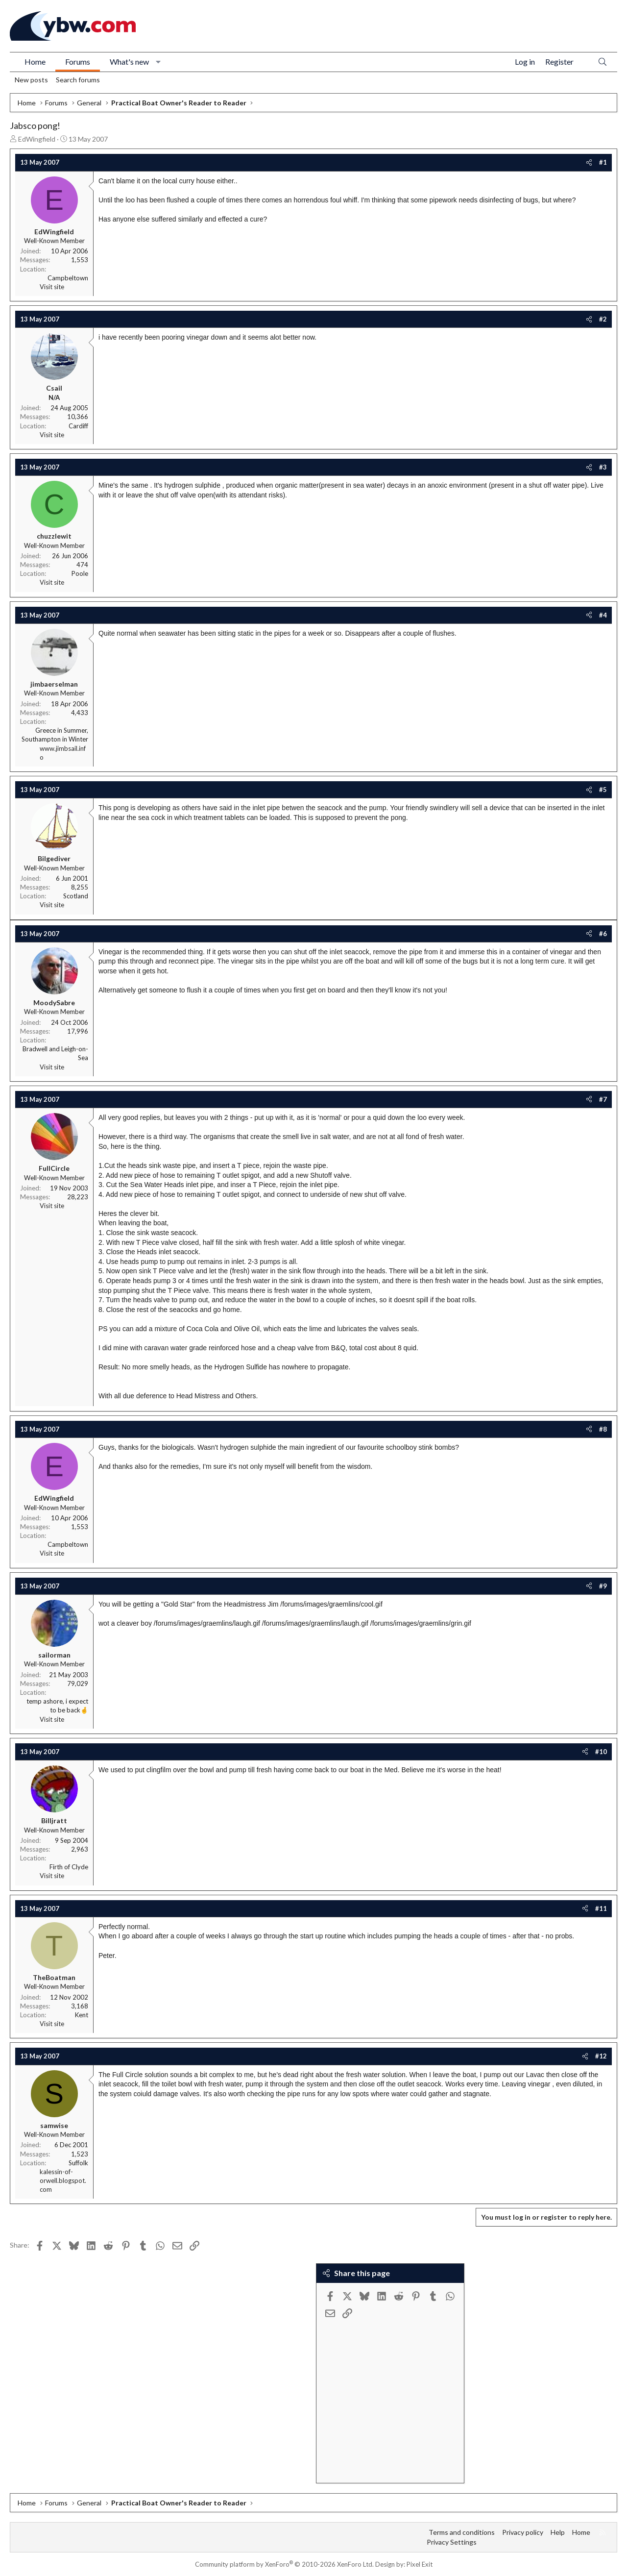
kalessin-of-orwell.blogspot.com (63, 2180)
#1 (603, 162)
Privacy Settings (452, 2542)
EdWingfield (36, 139)
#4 (603, 615)
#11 (601, 1908)
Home (35, 61)
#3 (603, 467)
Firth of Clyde (68, 1867)
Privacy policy (522, 2532)
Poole (80, 573)
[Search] (602, 62)
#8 (603, 1429)
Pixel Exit (420, 2564)
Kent (81, 2015)
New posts (31, 79)
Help (558, 2532)
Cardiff (78, 426)
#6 (603, 934)
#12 (601, 2056)
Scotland (75, 896)
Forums (77, 61)
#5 (603, 789)
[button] (158, 61)
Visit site (52, 287)
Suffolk (78, 2163)
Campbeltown (68, 278)
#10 (601, 1752)
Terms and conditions (462, 2532)
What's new (129, 61)
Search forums (78, 79)
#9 (603, 1586)
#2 (603, 319)
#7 (603, 1099)
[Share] (589, 162)
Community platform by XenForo (284, 2564)
